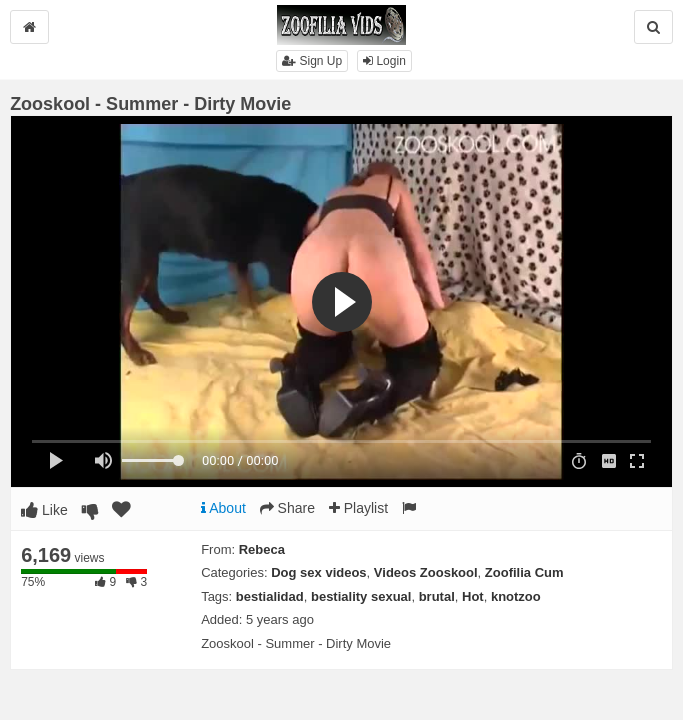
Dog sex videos (318, 572)
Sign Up (312, 61)
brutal (437, 596)
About (223, 508)
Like (44, 510)
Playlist (358, 508)
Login (384, 61)
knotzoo (516, 596)
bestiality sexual (361, 596)
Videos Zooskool (426, 572)
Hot (473, 596)
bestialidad (270, 596)
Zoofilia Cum (524, 572)
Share (287, 508)
